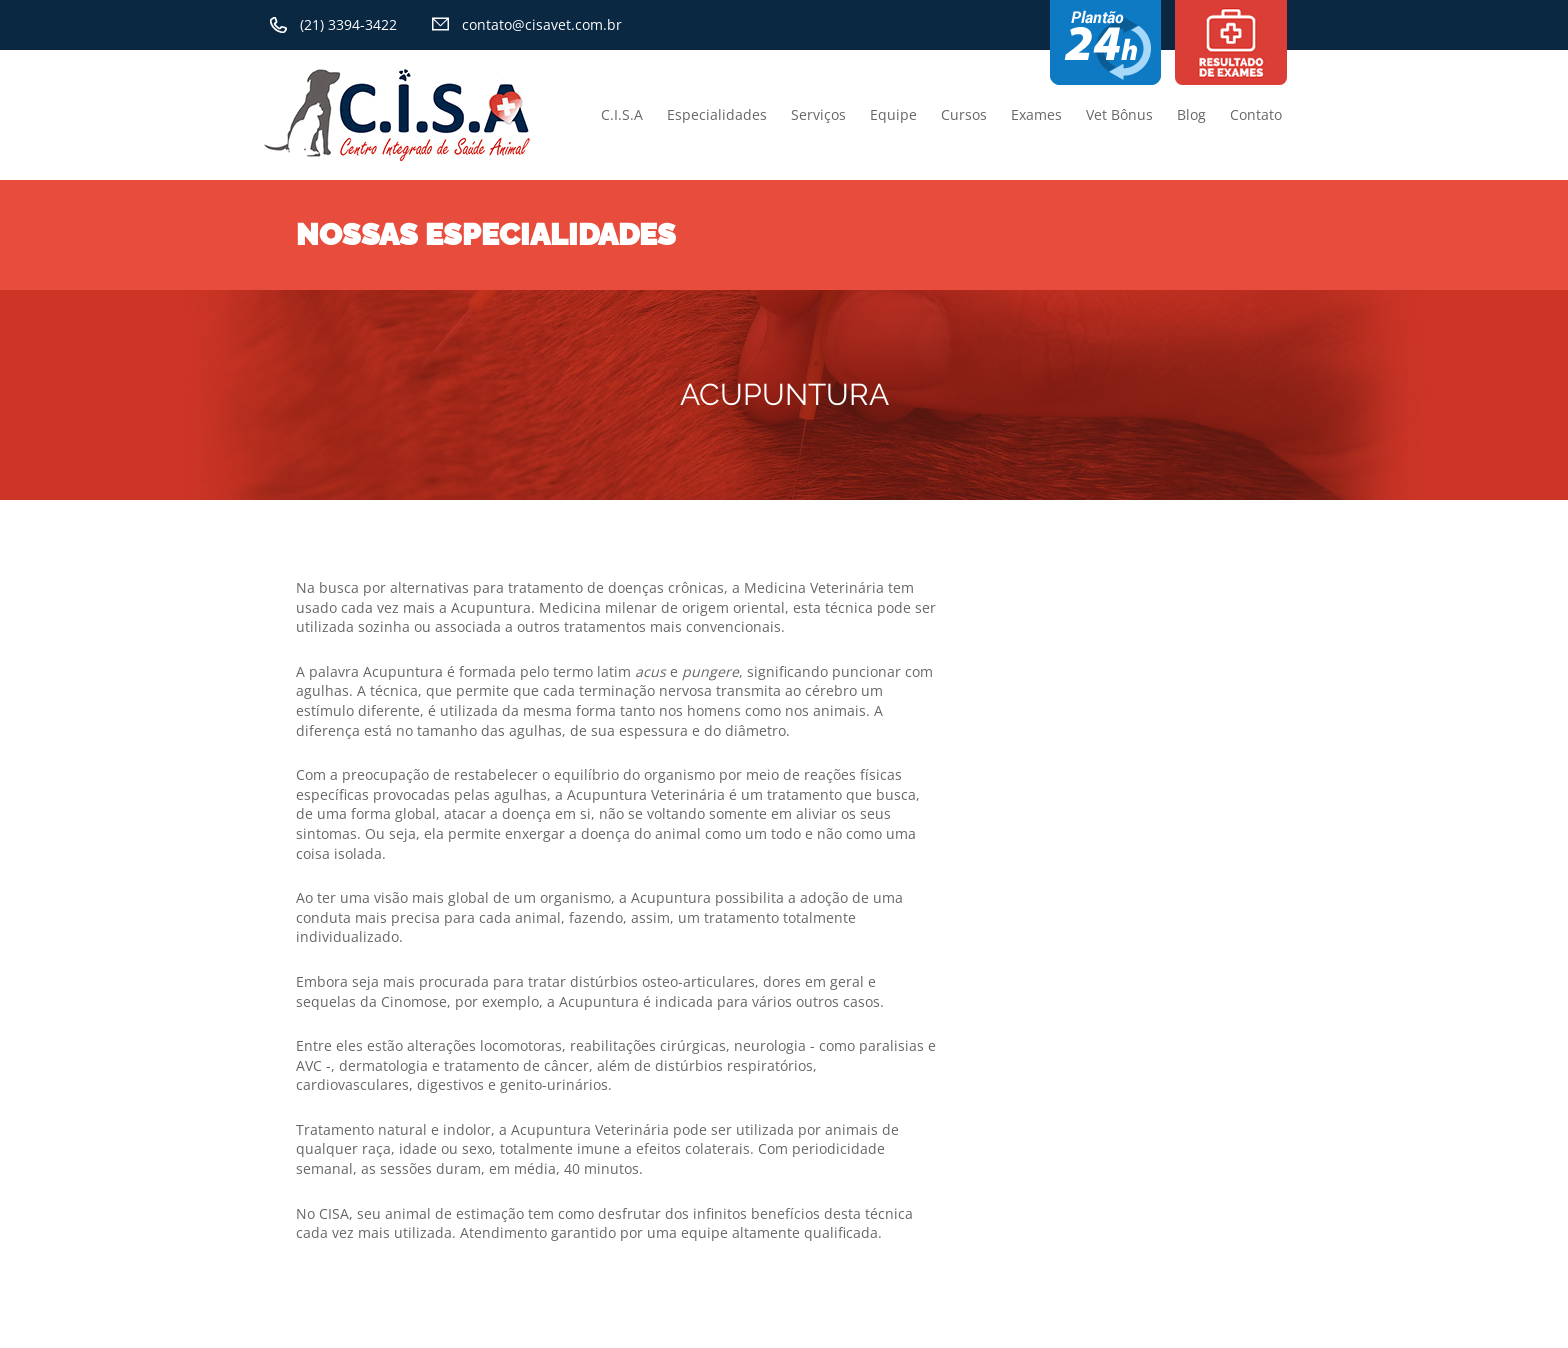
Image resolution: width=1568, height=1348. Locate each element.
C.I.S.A (622, 114)
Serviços (818, 114)
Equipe (893, 114)
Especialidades (717, 114)
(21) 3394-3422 (348, 24)
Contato (1256, 114)
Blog (1191, 114)
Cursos (964, 114)
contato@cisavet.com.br (542, 24)
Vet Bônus (1119, 114)
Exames (1036, 114)
